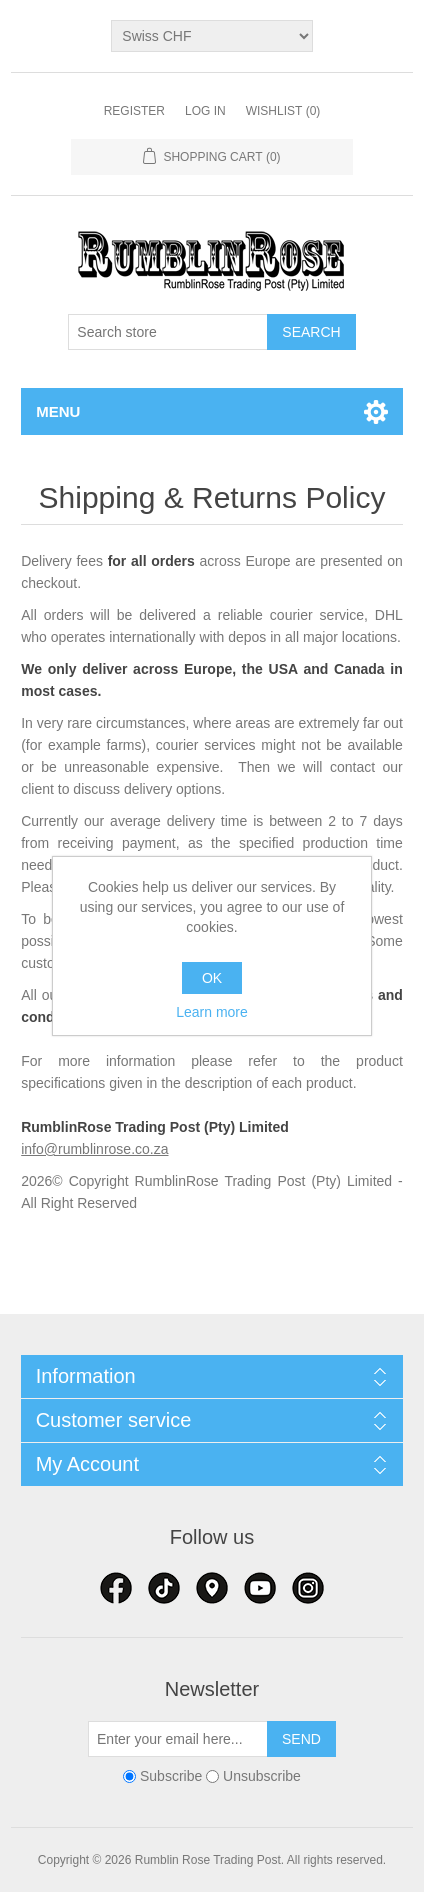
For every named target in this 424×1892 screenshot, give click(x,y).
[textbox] (168, 332)
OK (212, 978)
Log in (205, 111)
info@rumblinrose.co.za (94, 1149)
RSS (212, 1588)
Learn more (212, 1012)
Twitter (164, 1588)
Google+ (308, 1588)
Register (134, 111)
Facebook (116, 1588)
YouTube (260, 1588)
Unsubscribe (262, 1776)
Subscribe (171, 1776)
